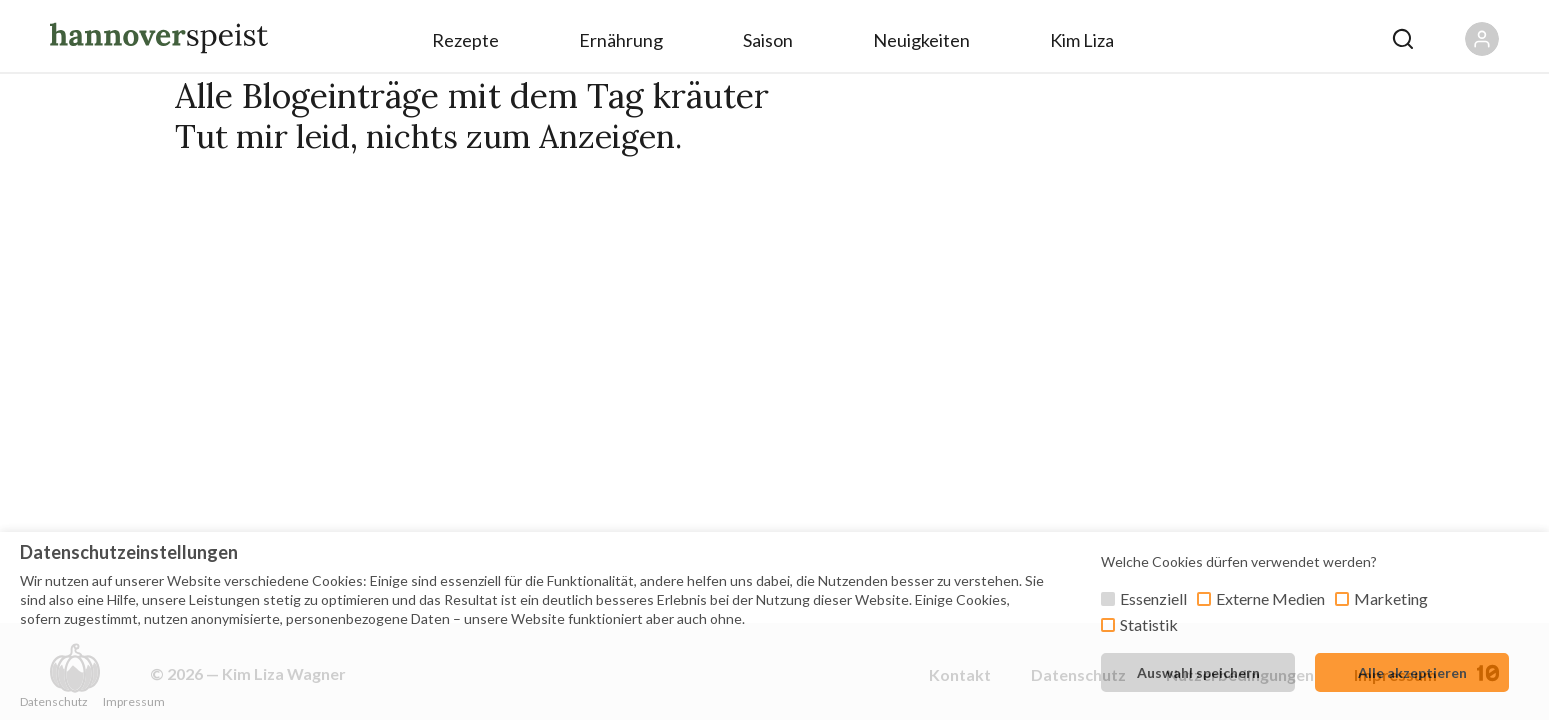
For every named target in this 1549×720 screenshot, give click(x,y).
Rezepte (465, 40)
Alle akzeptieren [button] (1412, 672)
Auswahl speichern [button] (1198, 672)
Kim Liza (1082, 40)
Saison (768, 40)
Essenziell (1153, 598)
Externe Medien (1270, 598)
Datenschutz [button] (54, 701)
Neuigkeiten (921, 40)
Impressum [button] (134, 701)
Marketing (1391, 598)
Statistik (1149, 624)
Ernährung (621, 40)
